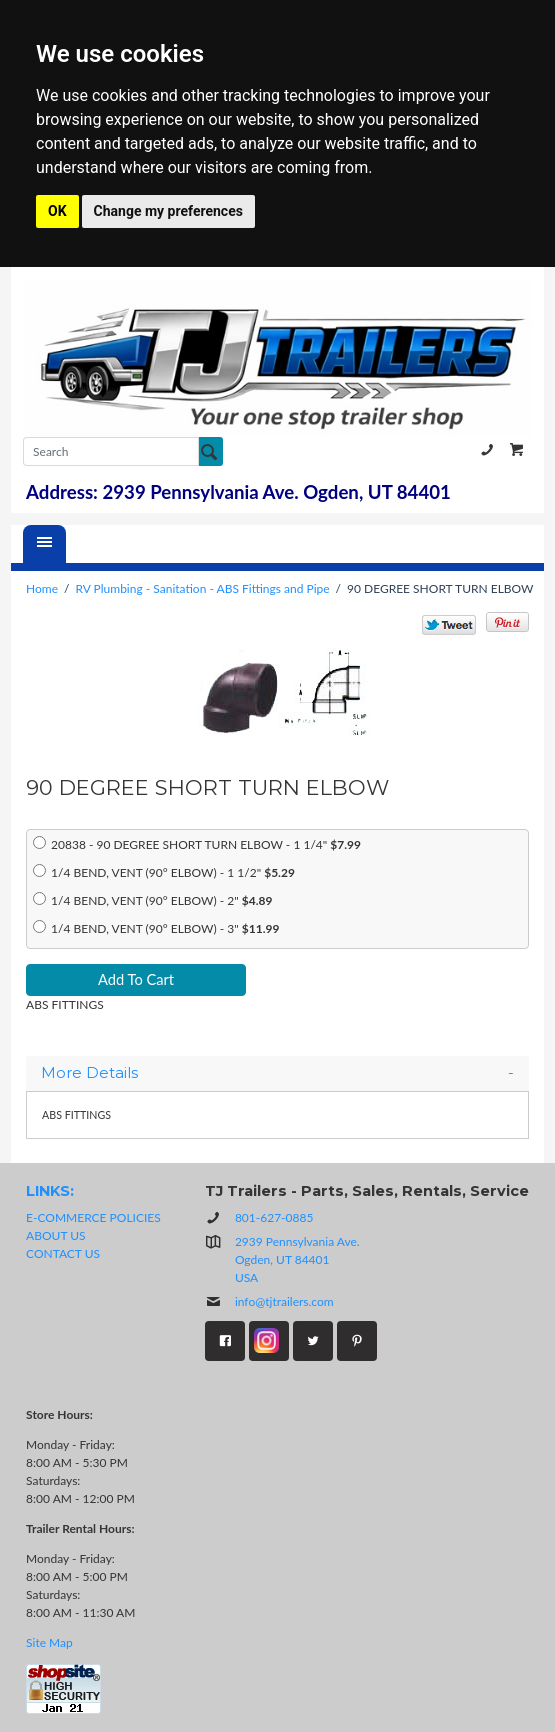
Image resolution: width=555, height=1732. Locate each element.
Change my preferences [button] (168, 211)
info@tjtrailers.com (269, 1301)
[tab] (277, 1073)
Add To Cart (136, 979)
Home (42, 588)
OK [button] (57, 211)
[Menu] (44, 544)
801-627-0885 (487, 450)
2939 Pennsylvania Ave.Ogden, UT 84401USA (297, 1259)
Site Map (49, 1642)
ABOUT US (55, 1235)
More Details (277, 1073)
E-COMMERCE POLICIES (93, 1217)
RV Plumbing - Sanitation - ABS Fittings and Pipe (203, 588)
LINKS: (50, 1191)
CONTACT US (63, 1253)
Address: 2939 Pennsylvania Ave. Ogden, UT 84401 (238, 492)
